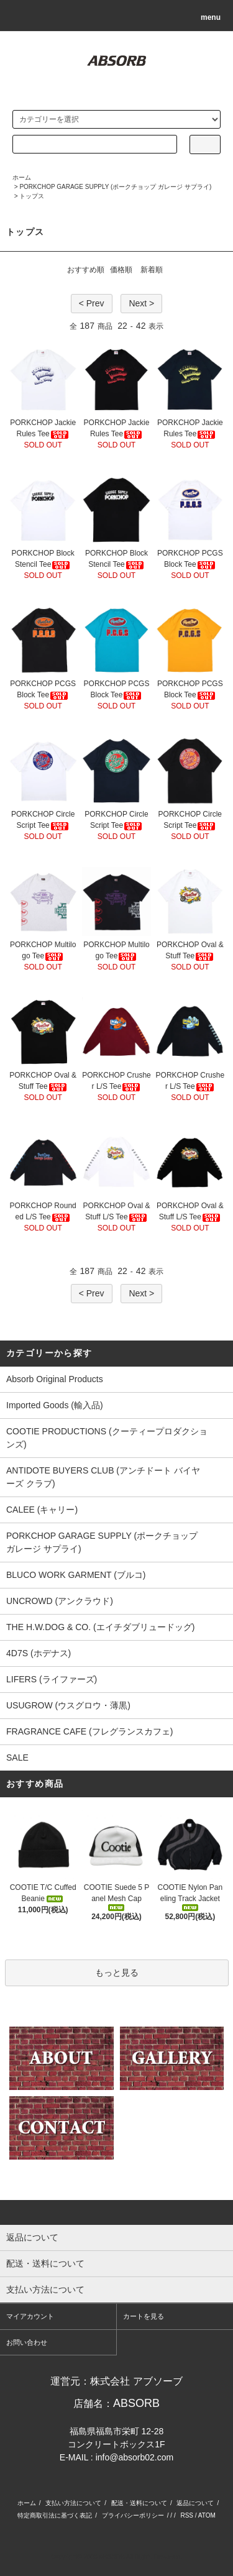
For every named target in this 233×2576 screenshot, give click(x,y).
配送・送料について (139, 2503)
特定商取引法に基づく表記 (54, 2515)
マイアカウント (30, 2316)
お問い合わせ (26, 2342)
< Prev (91, 303)
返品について (195, 2503)
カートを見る (143, 2316)
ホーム (21, 177)
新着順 (151, 269)
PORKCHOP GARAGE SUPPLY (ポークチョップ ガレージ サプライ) (115, 186)
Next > (141, 303)
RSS (186, 2515)
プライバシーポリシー (133, 2515)
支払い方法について (73, 2503)
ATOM (207, 2515)
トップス (31, 196)
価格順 (121, 269)
